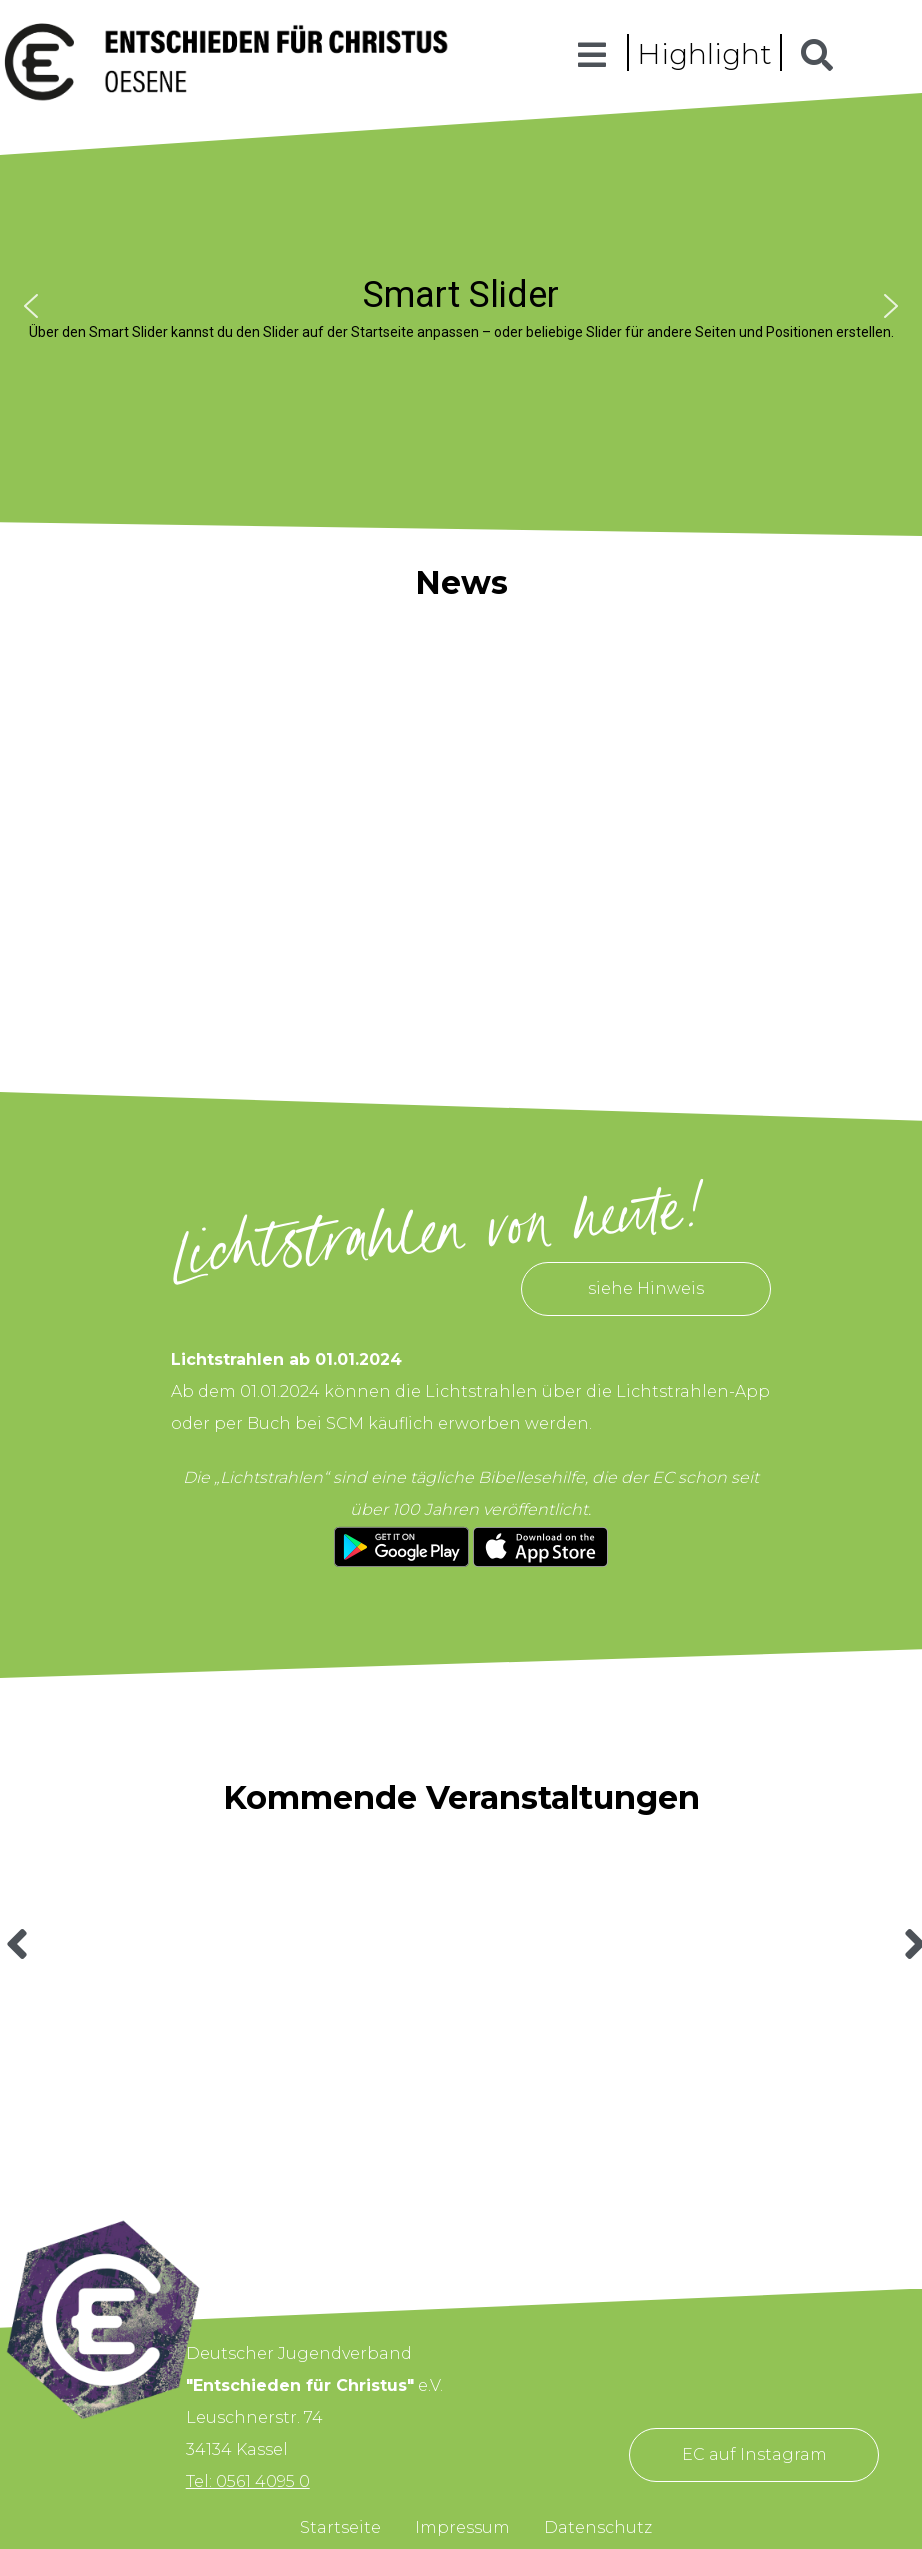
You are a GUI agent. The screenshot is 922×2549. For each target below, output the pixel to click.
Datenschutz (598, 2527)
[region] (461, 305)
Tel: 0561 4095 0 (248, 2481)
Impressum (462, 2527)
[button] (31, 306)
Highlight (704, 54)
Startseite (340, 2527)
